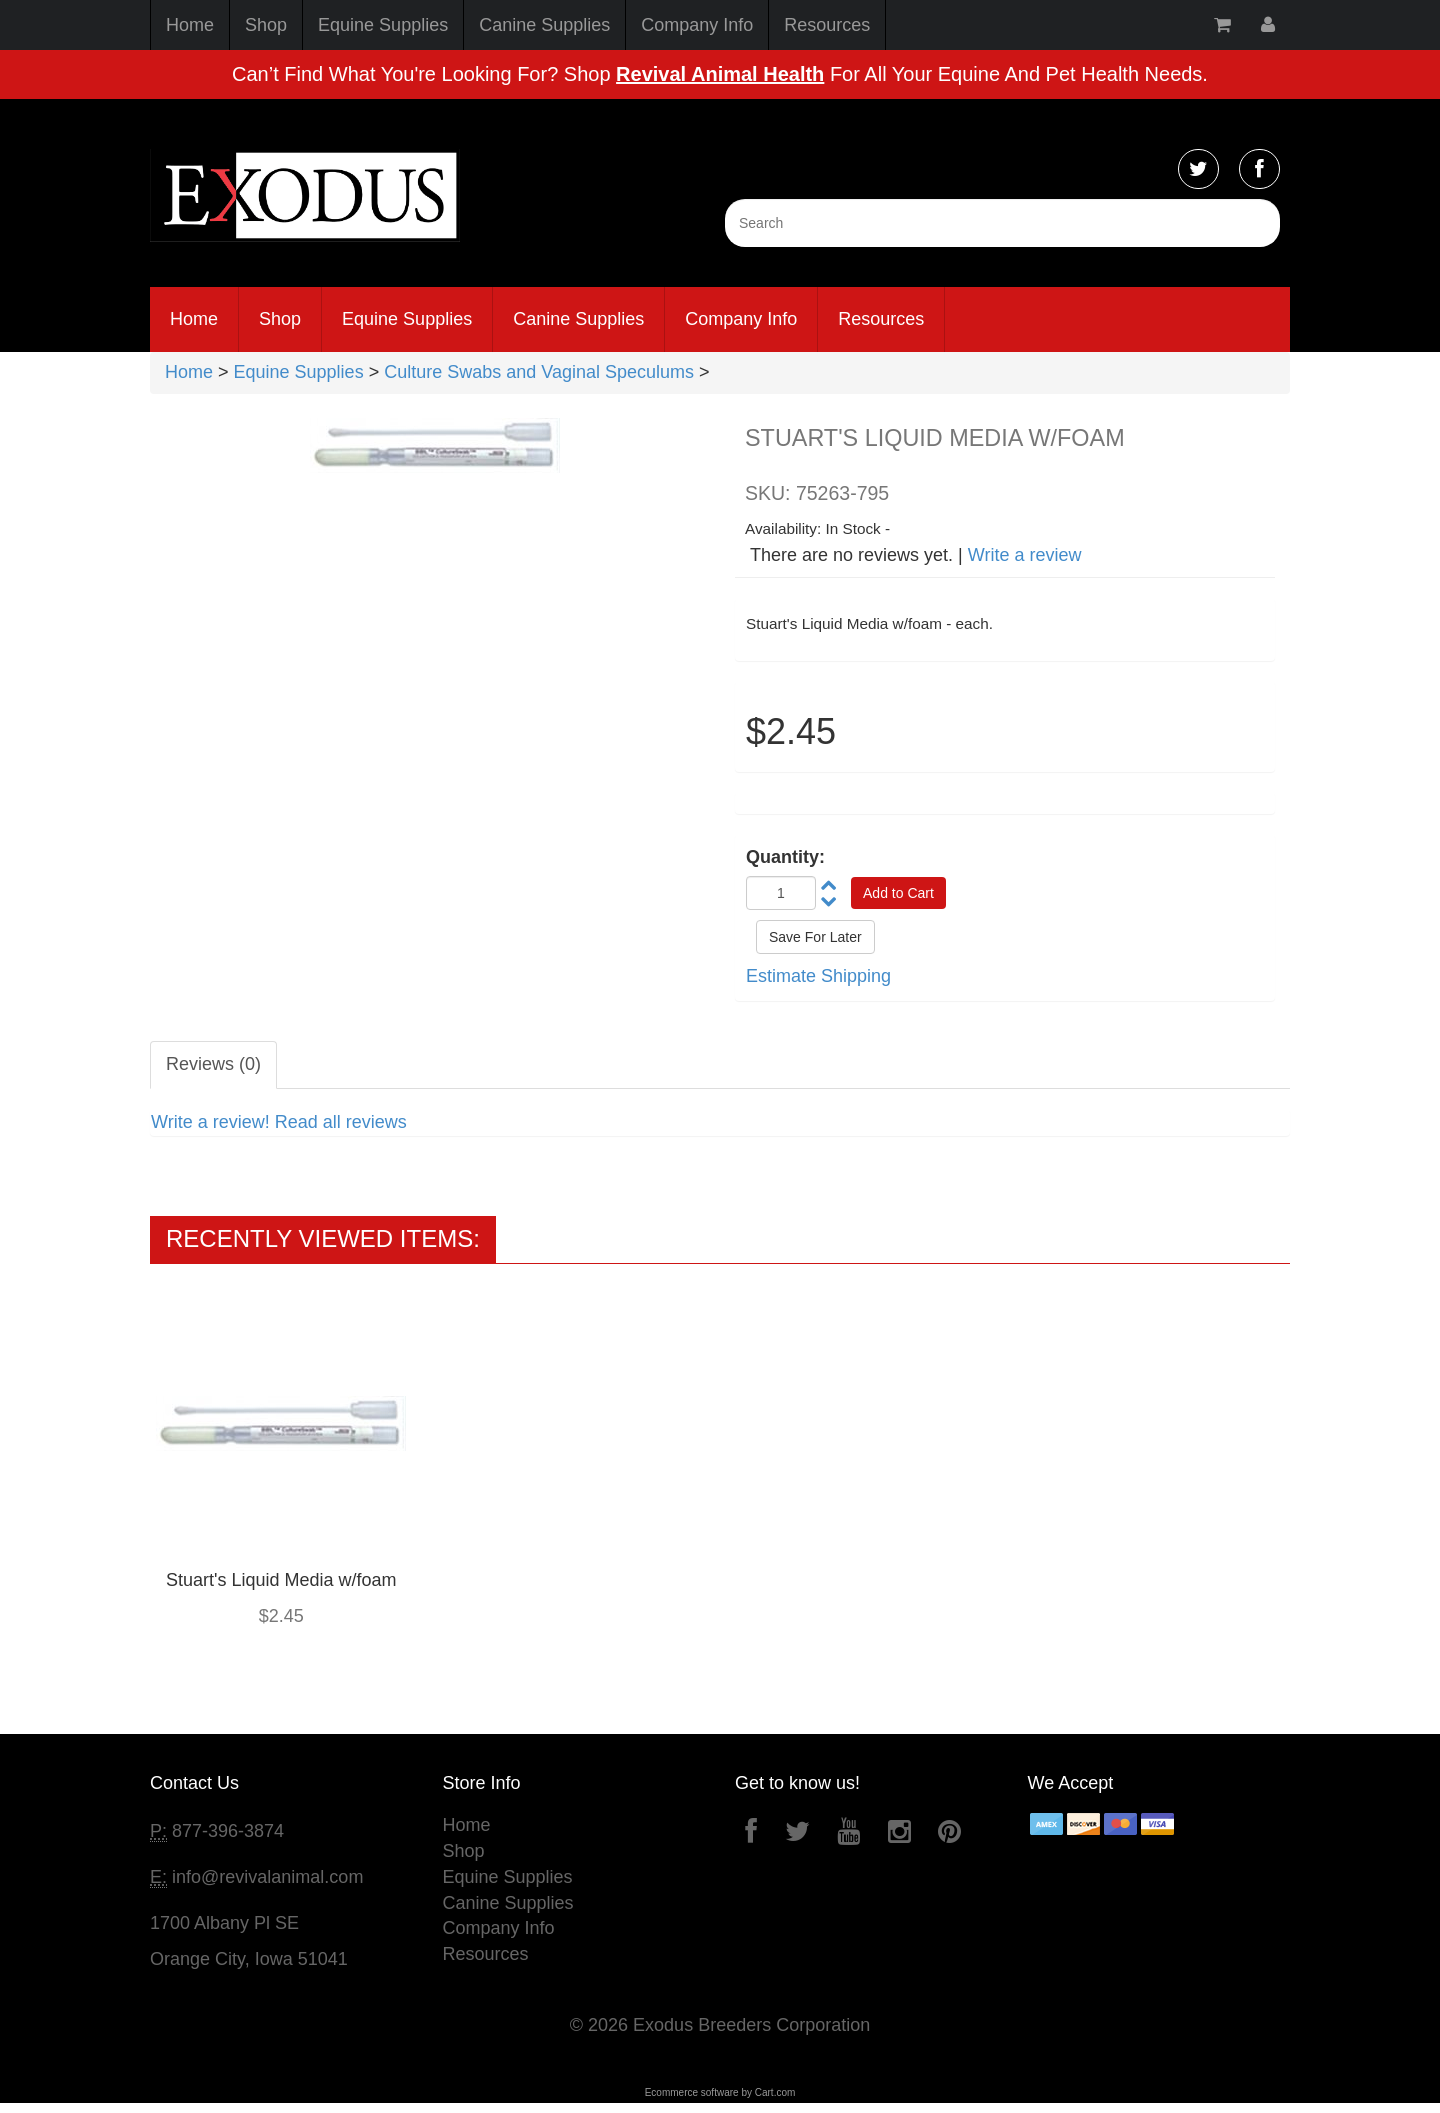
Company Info (697, 25)
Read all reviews (341, 1122)
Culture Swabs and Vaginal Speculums (539, 372)
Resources (827, 25)
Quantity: (785, 857)
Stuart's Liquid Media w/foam (281, 1580)
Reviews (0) (213, 1064)
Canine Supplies (544, 25)
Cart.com (775, 2092)
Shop (266, 25)
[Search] (1002, 223)
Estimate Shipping (818, 976)
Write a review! (210, 1122)
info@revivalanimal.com (267, 1877)
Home (190, 25)
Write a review (1025, 555)
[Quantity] (781, 893)
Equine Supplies (383, 25)
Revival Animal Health (720, 74)
